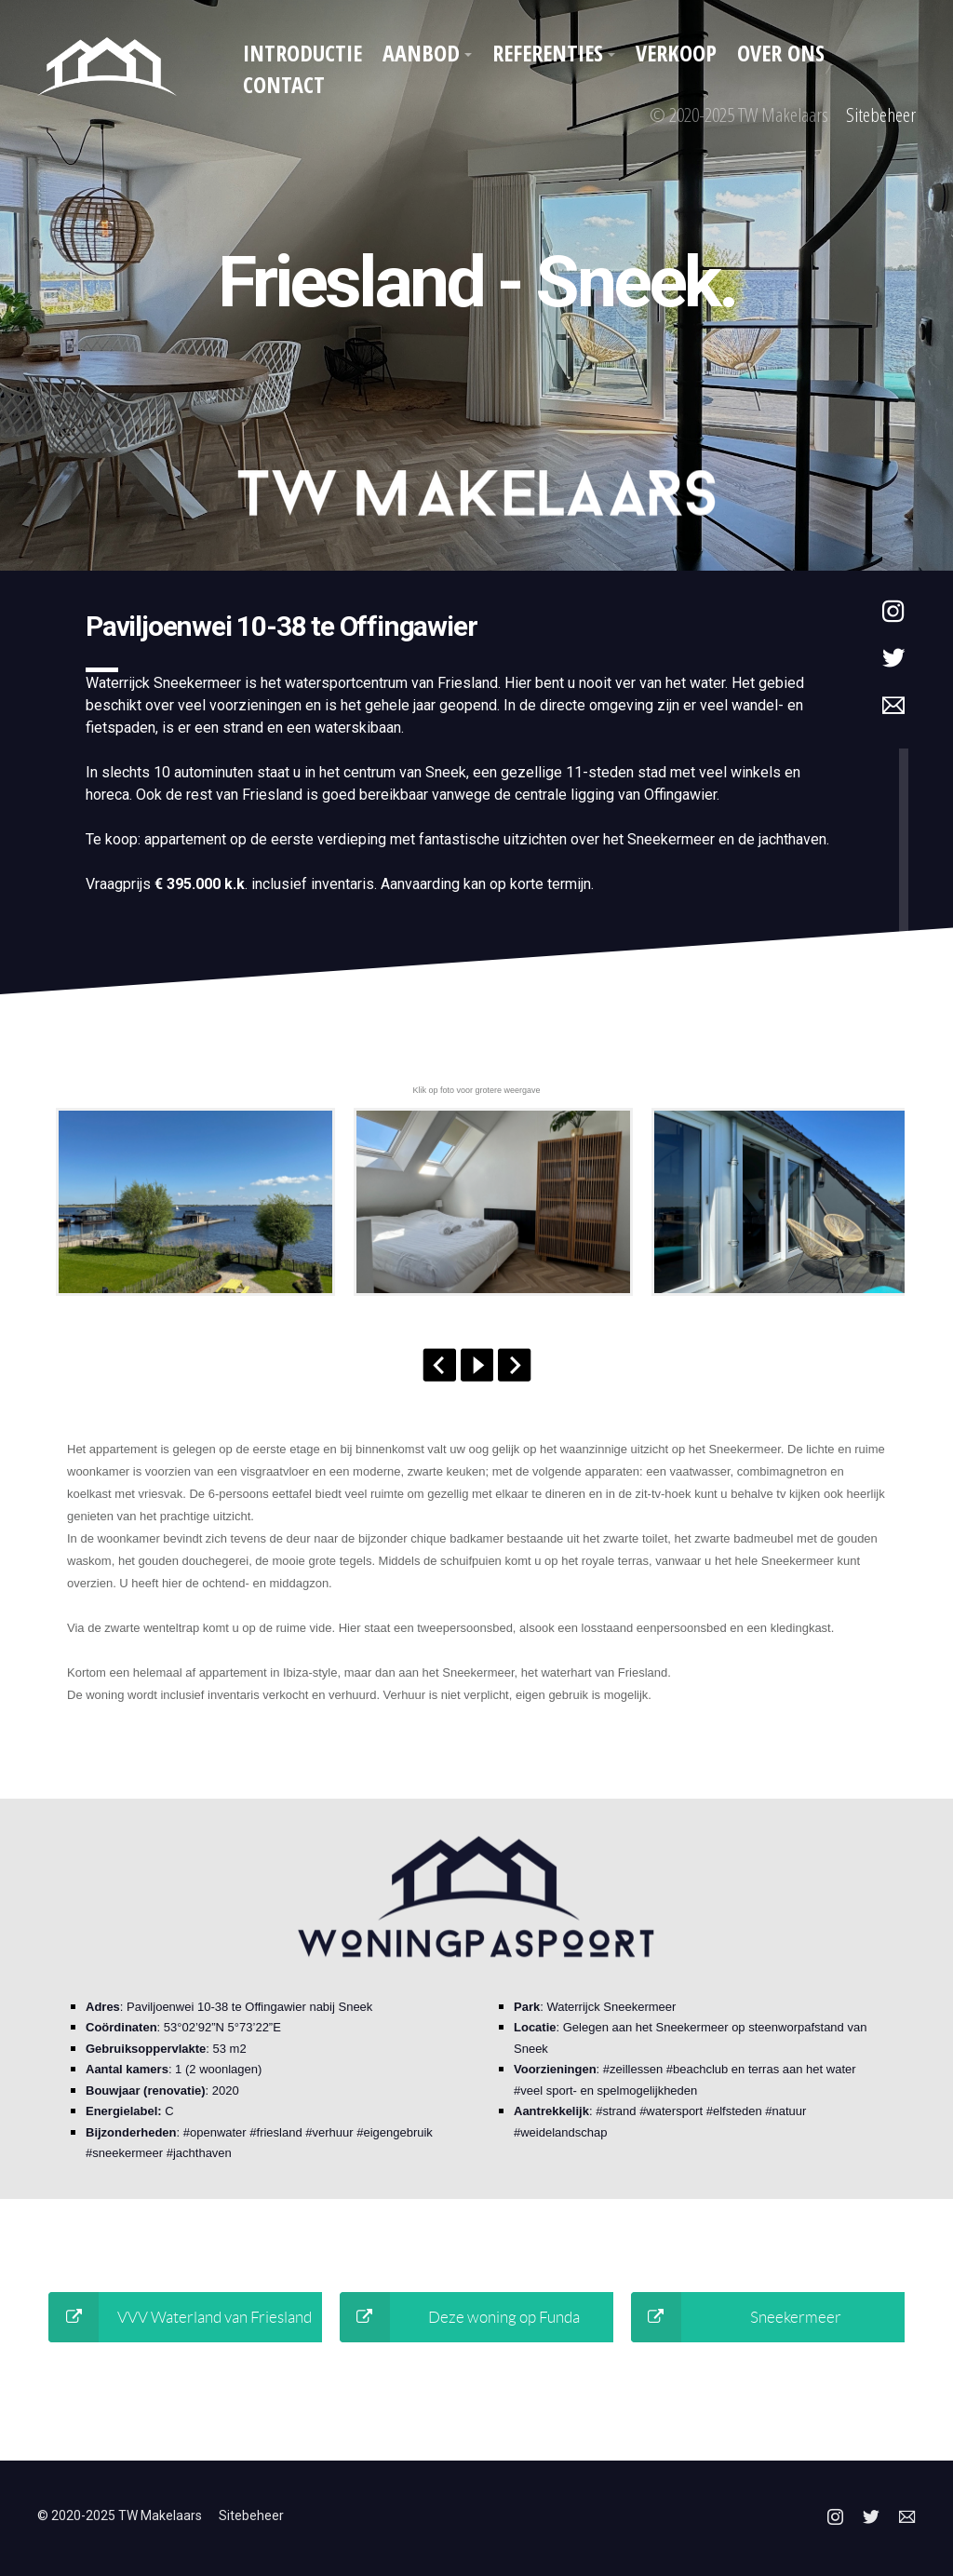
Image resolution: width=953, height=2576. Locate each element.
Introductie (302, 52)
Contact (284, 84)
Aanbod (421, 52)
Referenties (547, 52)
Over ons (781, 52)
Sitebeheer (881, 114)
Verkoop (676, 52)
